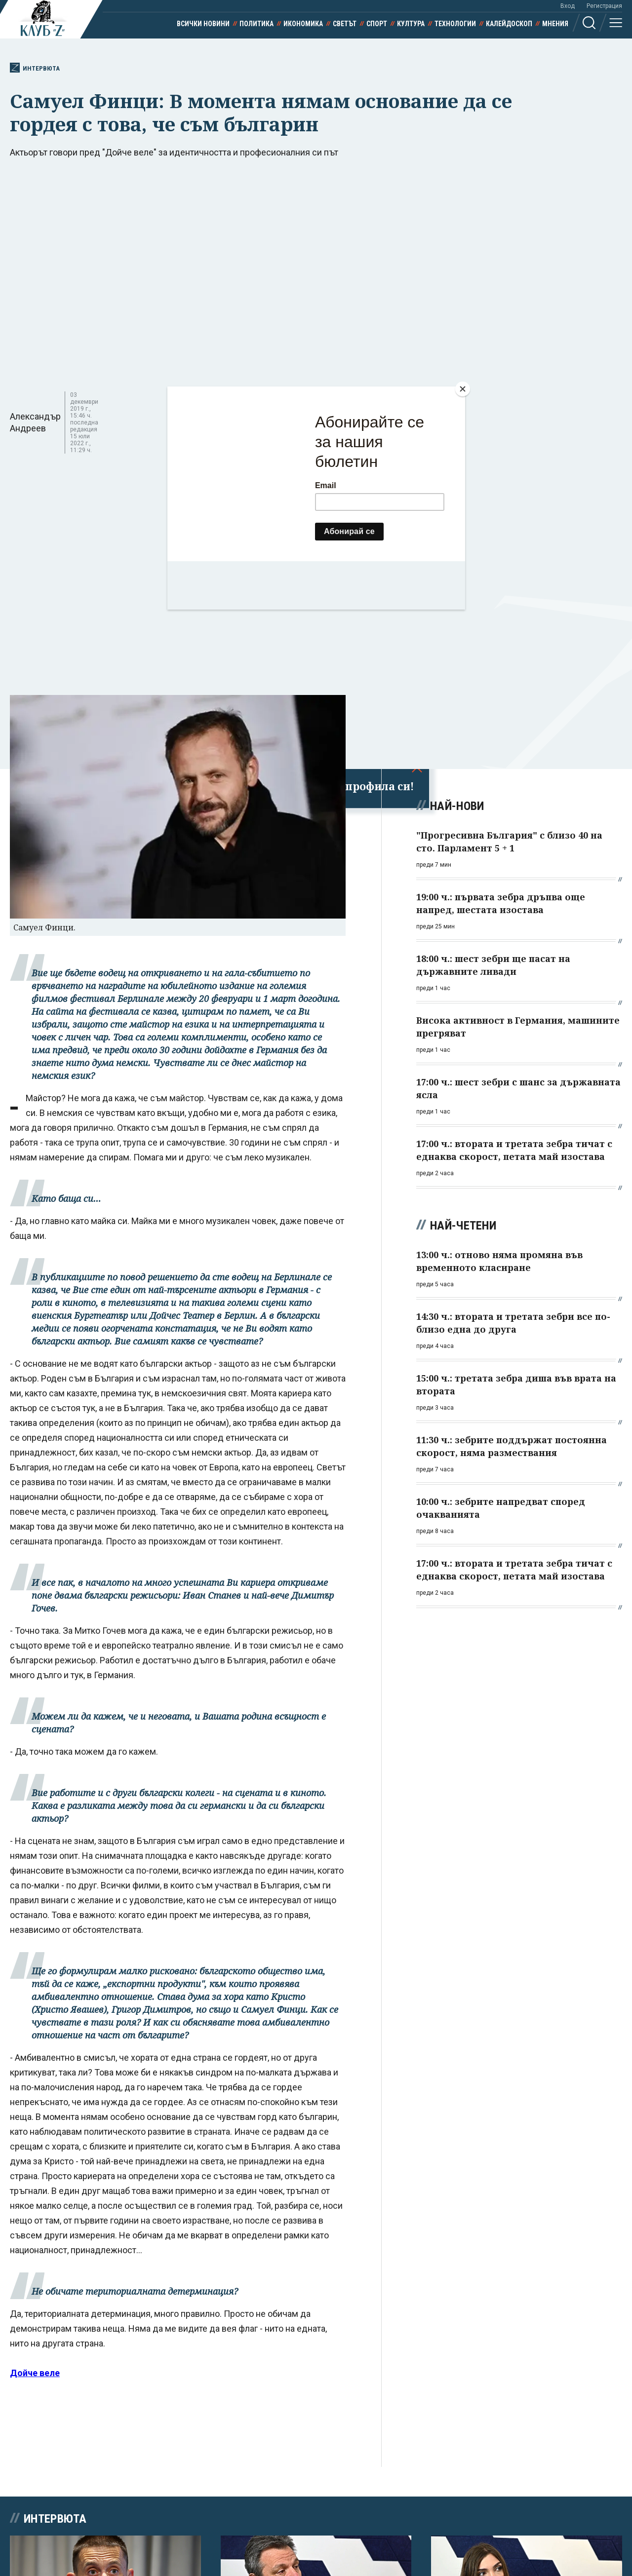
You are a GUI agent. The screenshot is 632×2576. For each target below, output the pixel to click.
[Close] (462, 389)
